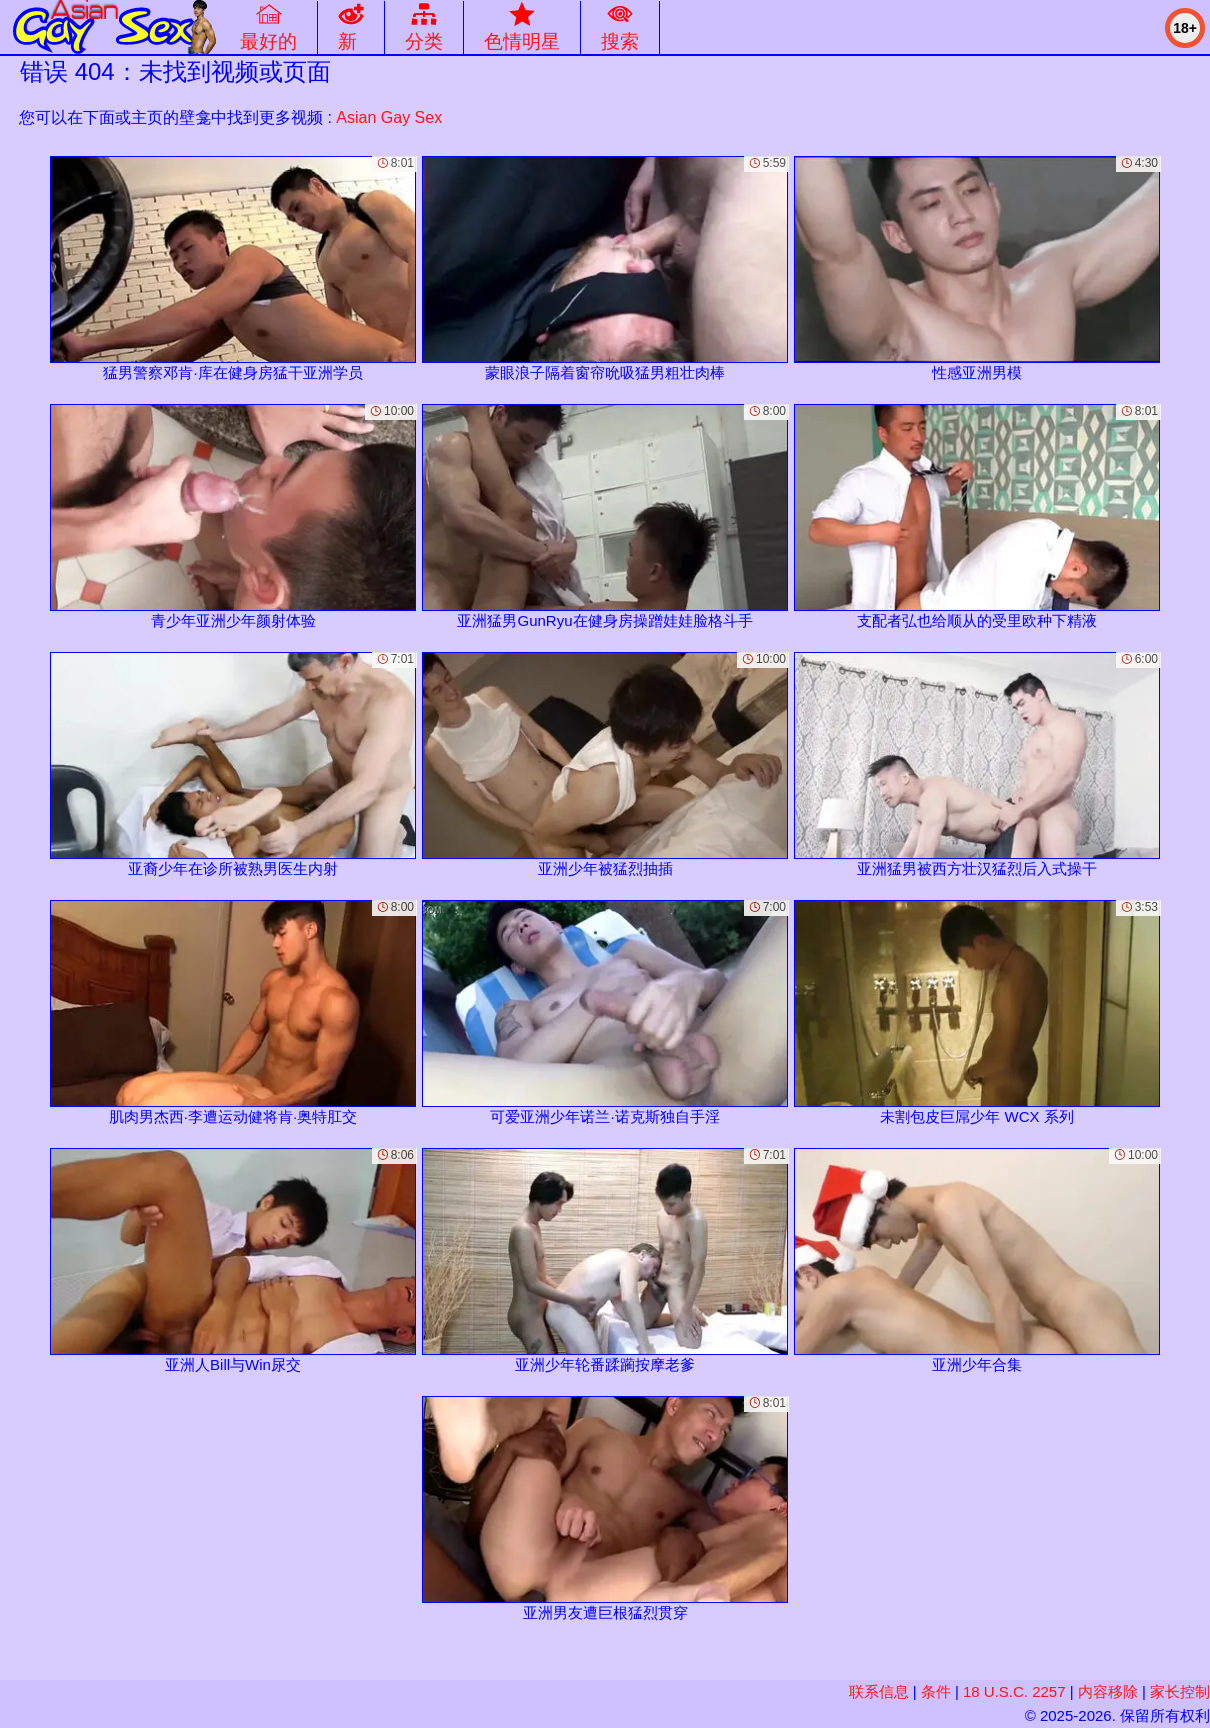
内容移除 (1108, 1691)
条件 (936, 1691)
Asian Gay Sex (389, 117)
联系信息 (879, 1691)
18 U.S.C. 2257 (1014, 1691)
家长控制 (1180, 1691)
